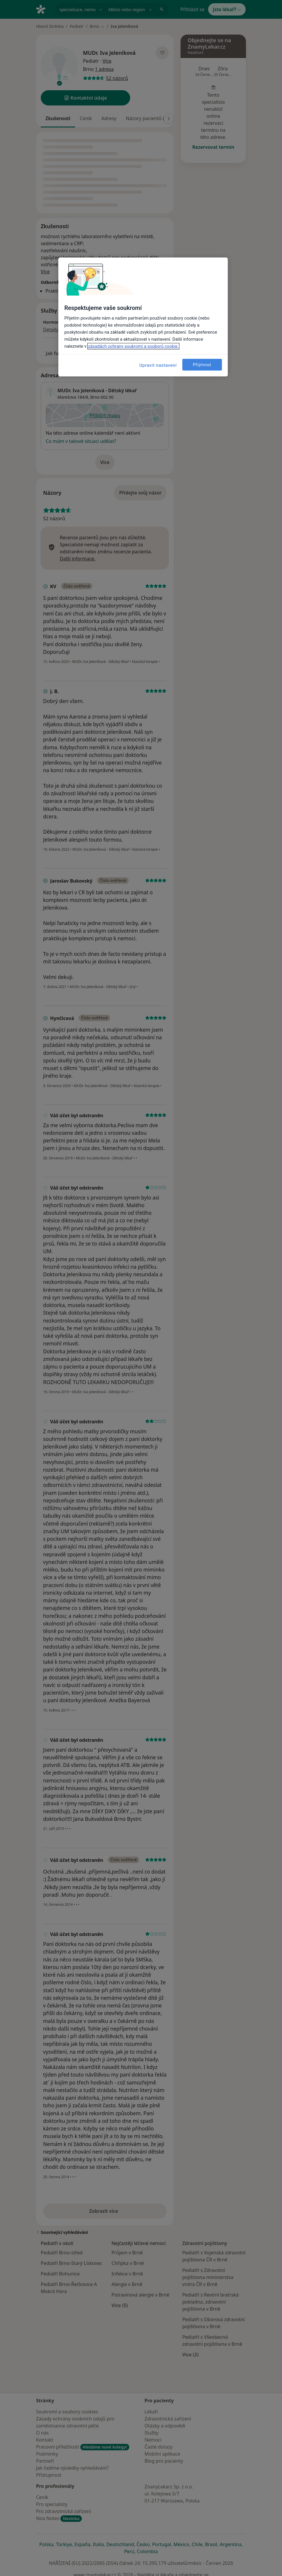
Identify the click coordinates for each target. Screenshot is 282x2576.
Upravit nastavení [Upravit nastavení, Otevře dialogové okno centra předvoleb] (158, 365)
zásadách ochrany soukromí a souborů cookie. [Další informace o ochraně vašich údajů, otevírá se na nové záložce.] (133, 346)
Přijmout (202, 364)
